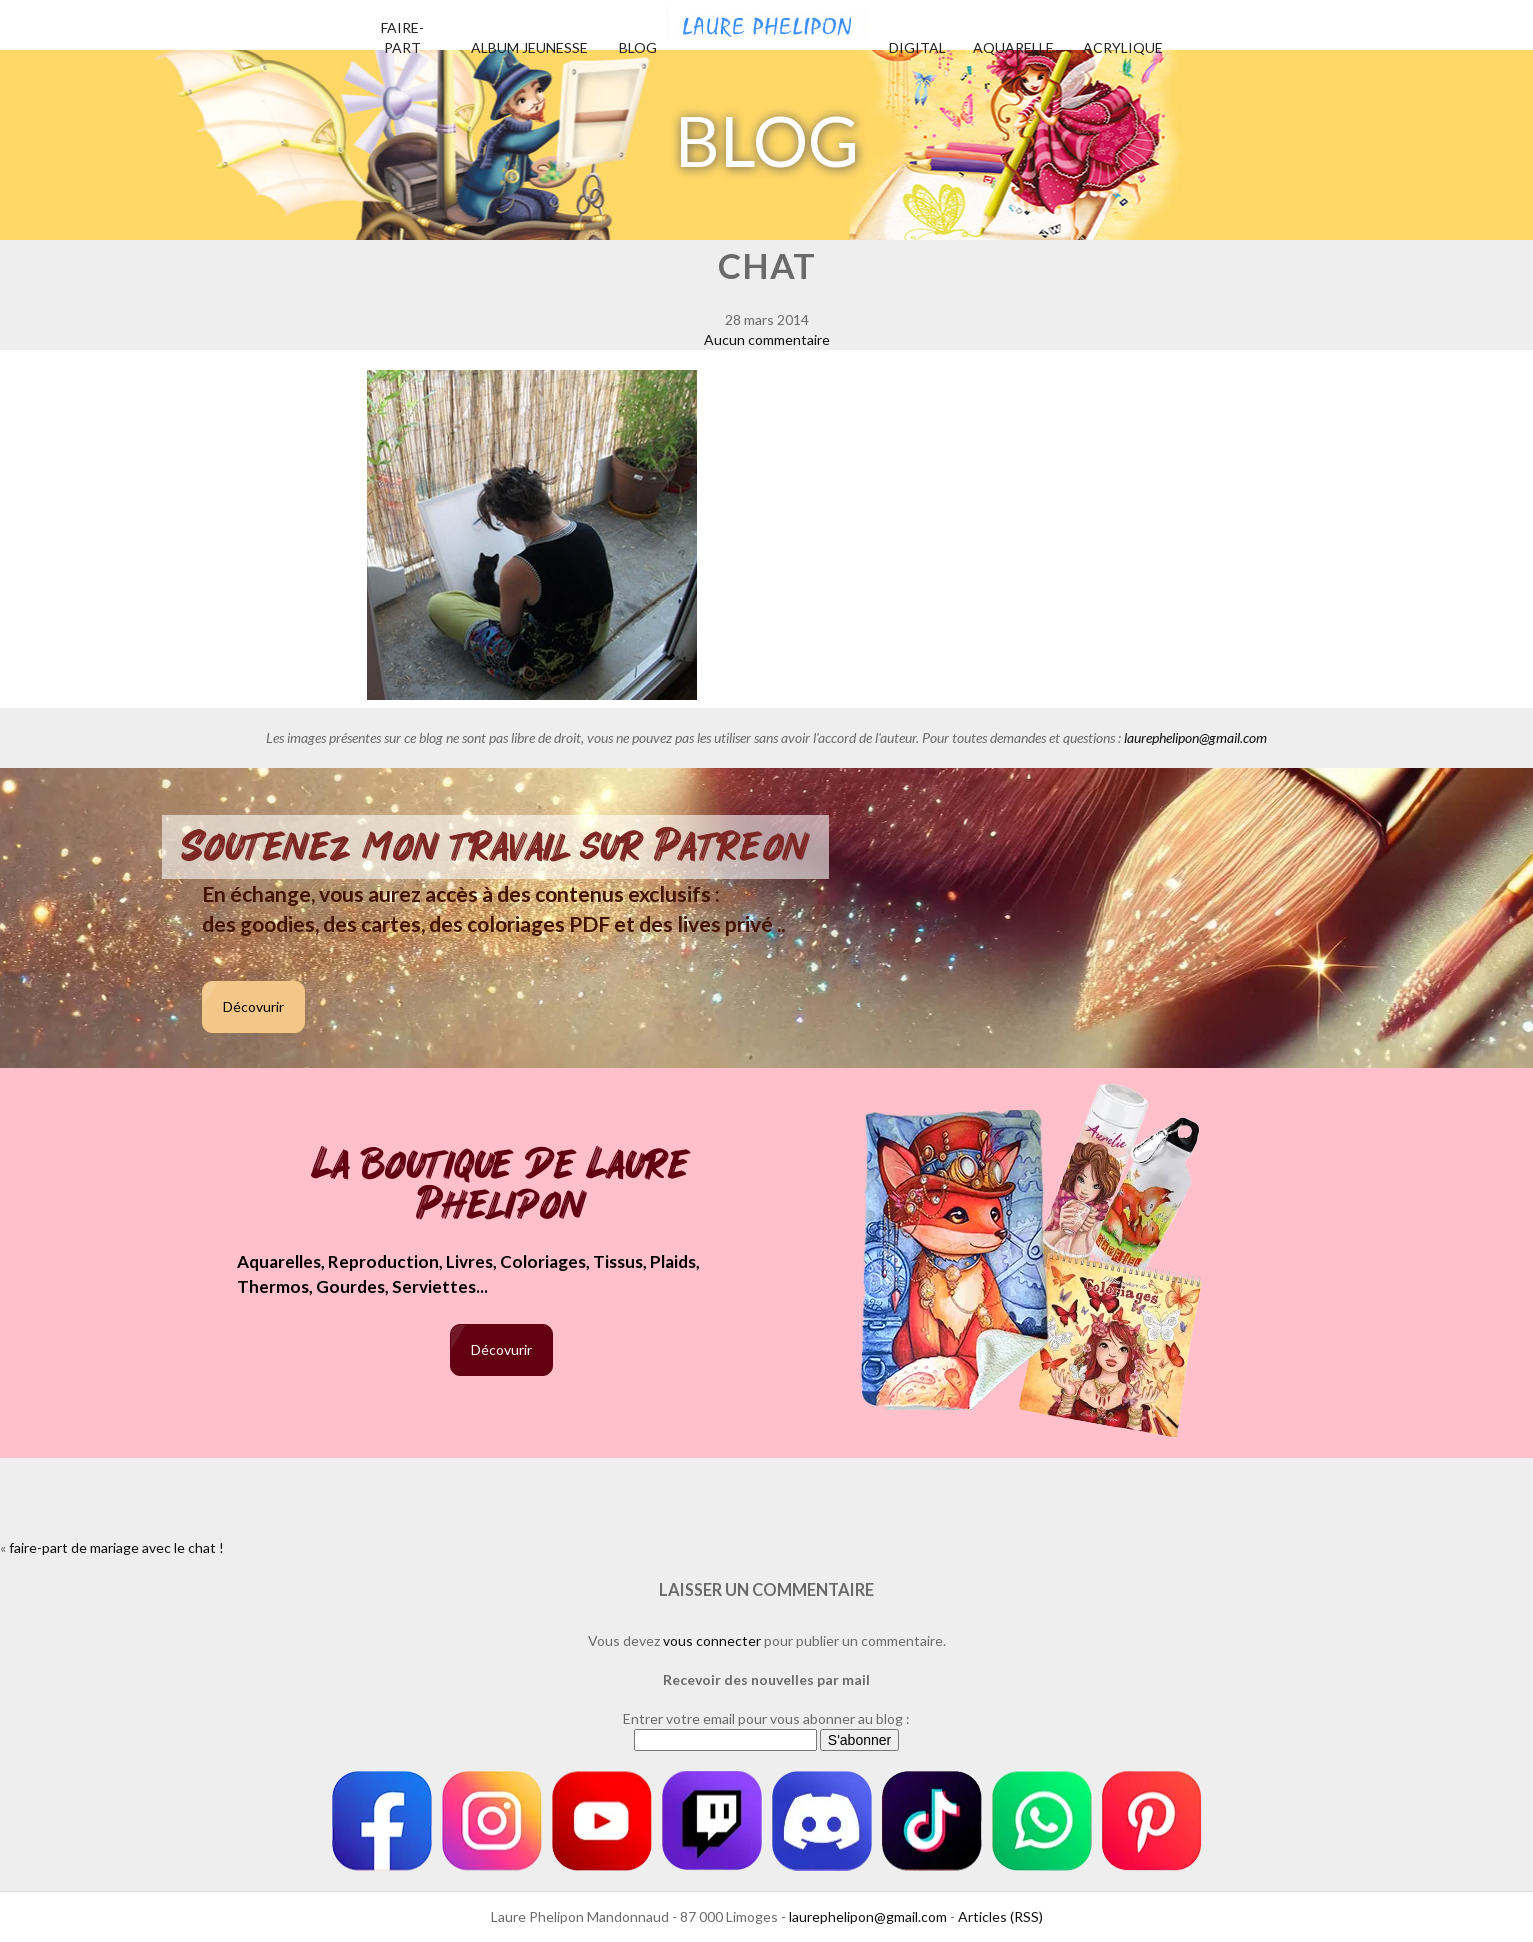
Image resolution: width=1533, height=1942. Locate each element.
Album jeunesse (529, 47)
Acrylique (1123, 47)
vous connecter (712, 1640)
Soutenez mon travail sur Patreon (495, 847)
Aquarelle (1013, 47)
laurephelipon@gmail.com (1195, 737)
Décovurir (253, 1006)
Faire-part (402, 37)
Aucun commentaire (767, 339)
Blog (638, 47)
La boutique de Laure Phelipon (501, 1186)
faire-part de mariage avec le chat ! (116, 1547)
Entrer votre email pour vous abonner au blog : (766, 1718)
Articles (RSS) (1000, 1916)
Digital (917, 47)
